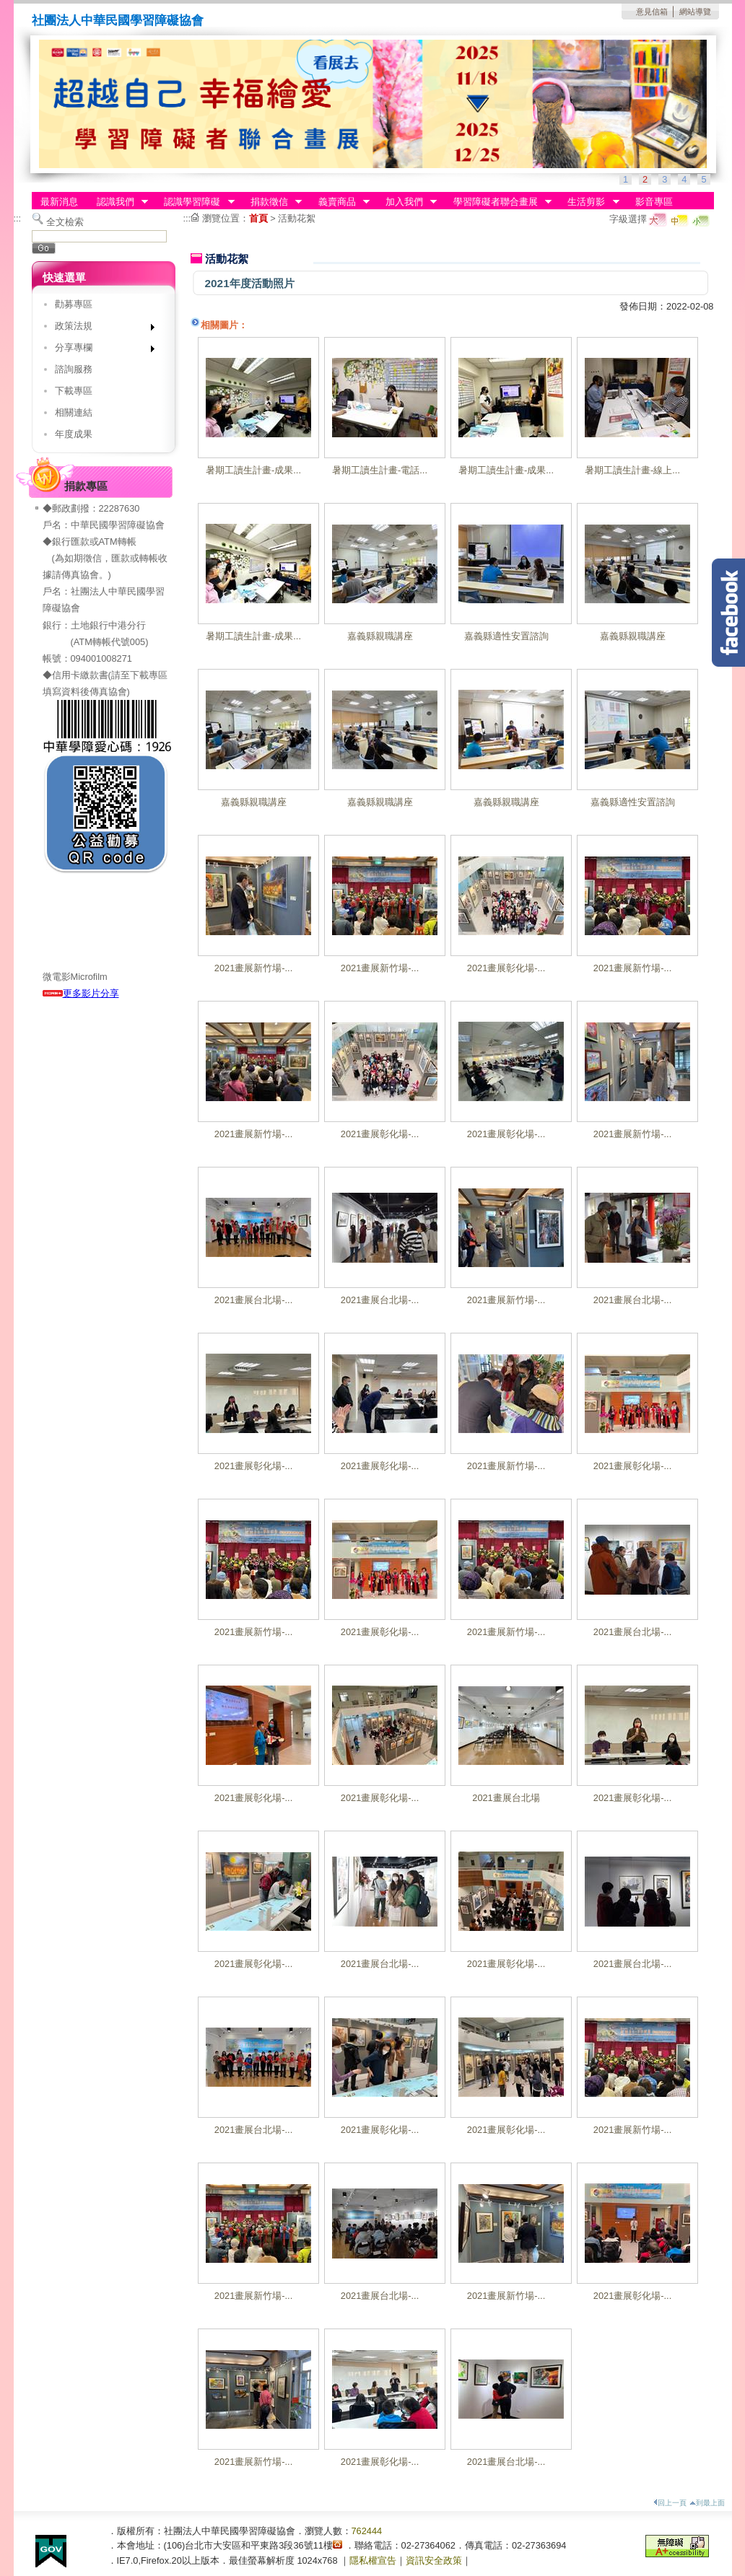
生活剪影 (589, 202)
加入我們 (406, 202)
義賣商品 (339, 202)
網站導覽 (695, 11)
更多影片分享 (81, 993)
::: (18, 218)
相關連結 (73, 412)
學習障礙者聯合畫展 (498, 202)
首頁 (258, 218)
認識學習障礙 (195, 202)
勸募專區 (73, 304)
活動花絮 (296, 218)
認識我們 (117, 202)
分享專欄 (100, 350)
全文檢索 (65, 221)
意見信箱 (652, 11)
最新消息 (59, 201)
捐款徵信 (271, 202)
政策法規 (100, 328)
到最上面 (707, 2503)
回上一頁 (670, 2503)
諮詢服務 (73, 369)
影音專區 (654, 201)
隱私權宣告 (372, 2560)
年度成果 (73, 434)
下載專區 (73, 390)
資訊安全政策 (434, 2560)
